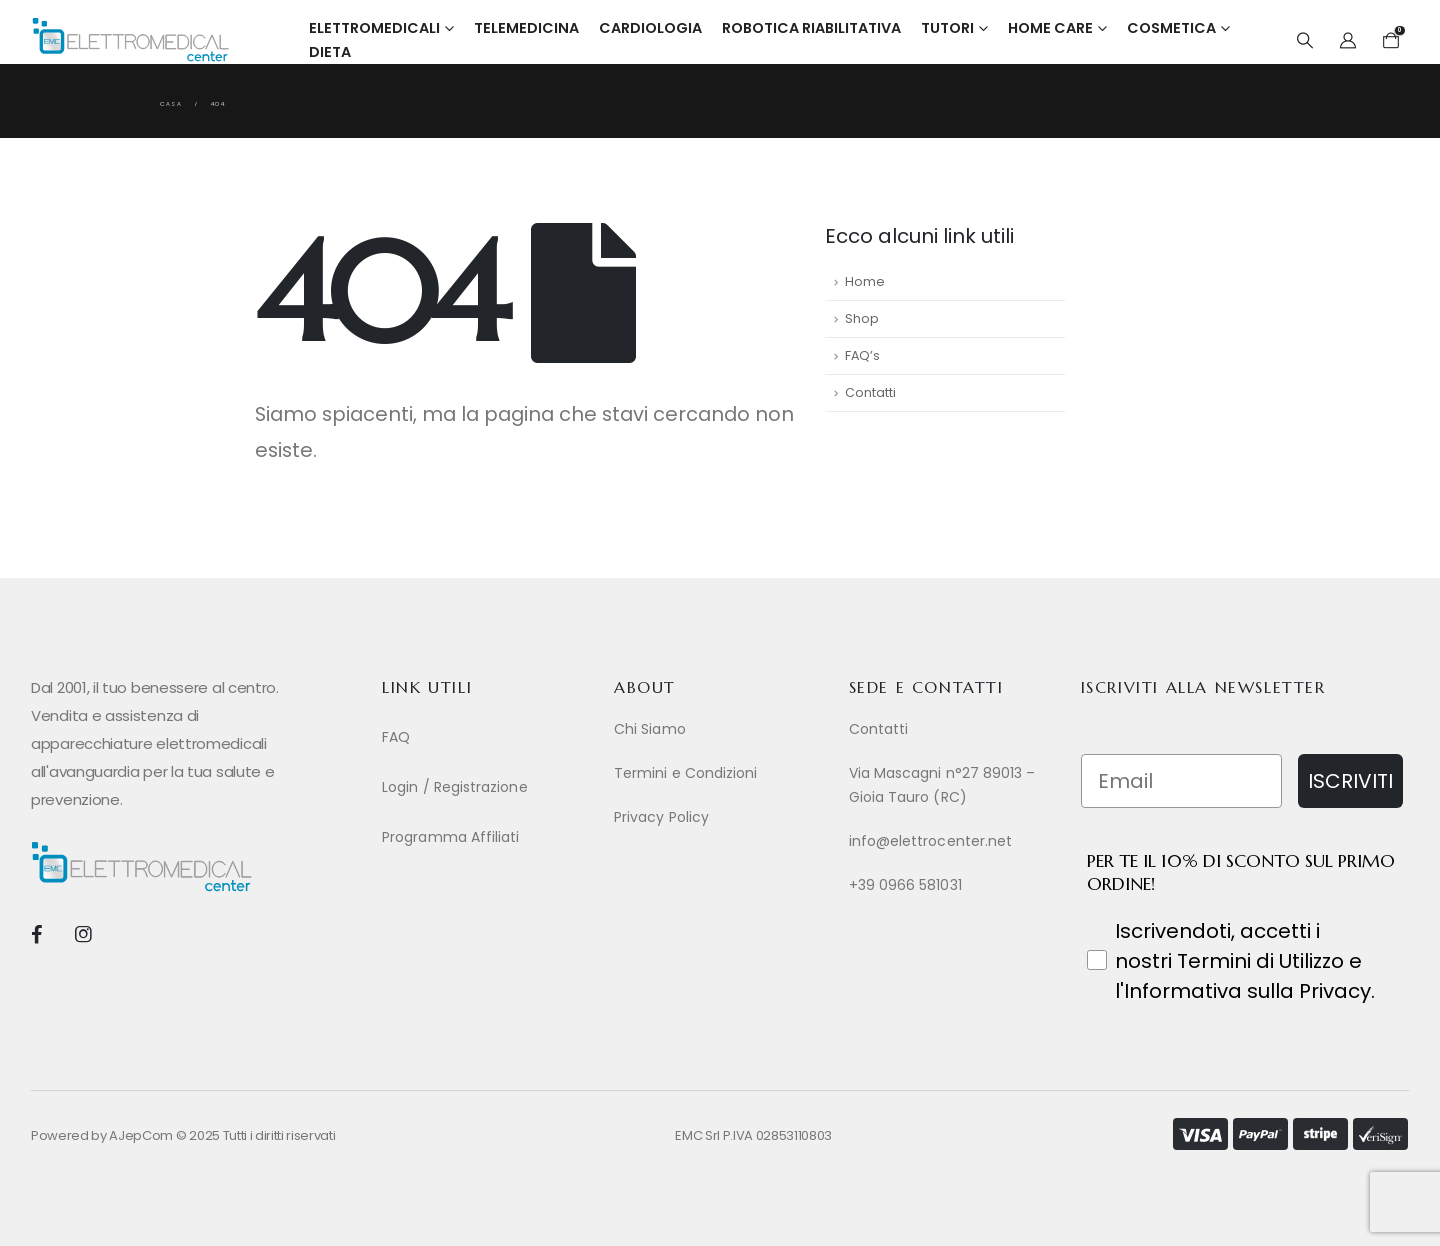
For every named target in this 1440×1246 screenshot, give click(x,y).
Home (865, 281)
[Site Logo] (130, 40)
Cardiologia (650, 28)
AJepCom (141, 1135)
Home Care (1050, 28)
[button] (1304, 41)
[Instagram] (82, 933)
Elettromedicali (374, 28)
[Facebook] (36, 933)
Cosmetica (1171, 28)
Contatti (870, 392)
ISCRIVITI (1350, 781)
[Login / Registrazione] (488, 787)
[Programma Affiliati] (488, 837)
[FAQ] (488, 737)
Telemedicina (526, 28)
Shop (862, 318)
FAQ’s (862, 355)
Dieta (330, 52)
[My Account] (1348, 41)
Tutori (947, 28)
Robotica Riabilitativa (811, 28)
